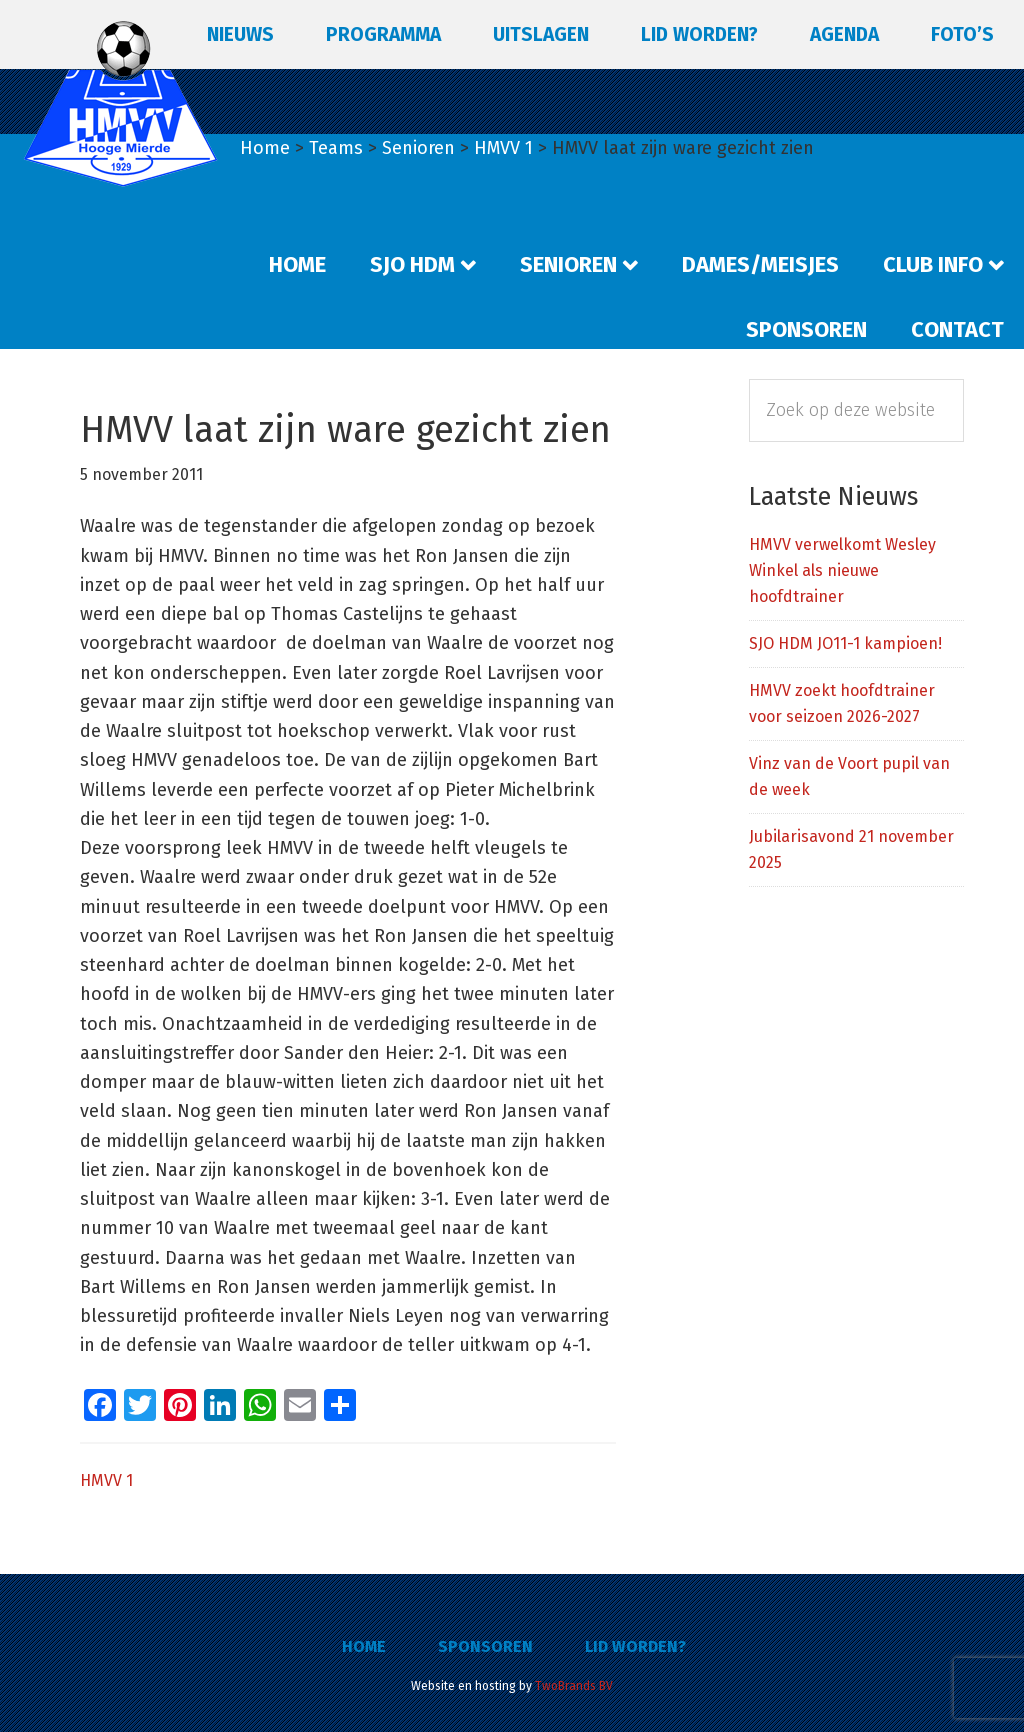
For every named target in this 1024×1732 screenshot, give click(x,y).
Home (364, 1646)
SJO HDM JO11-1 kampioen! (845, 643)
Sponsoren (485, 1646)
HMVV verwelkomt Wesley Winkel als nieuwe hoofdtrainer (842, 570)
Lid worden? (635, 1646)
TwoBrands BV (574, 1686)
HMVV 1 (106, 1480)
